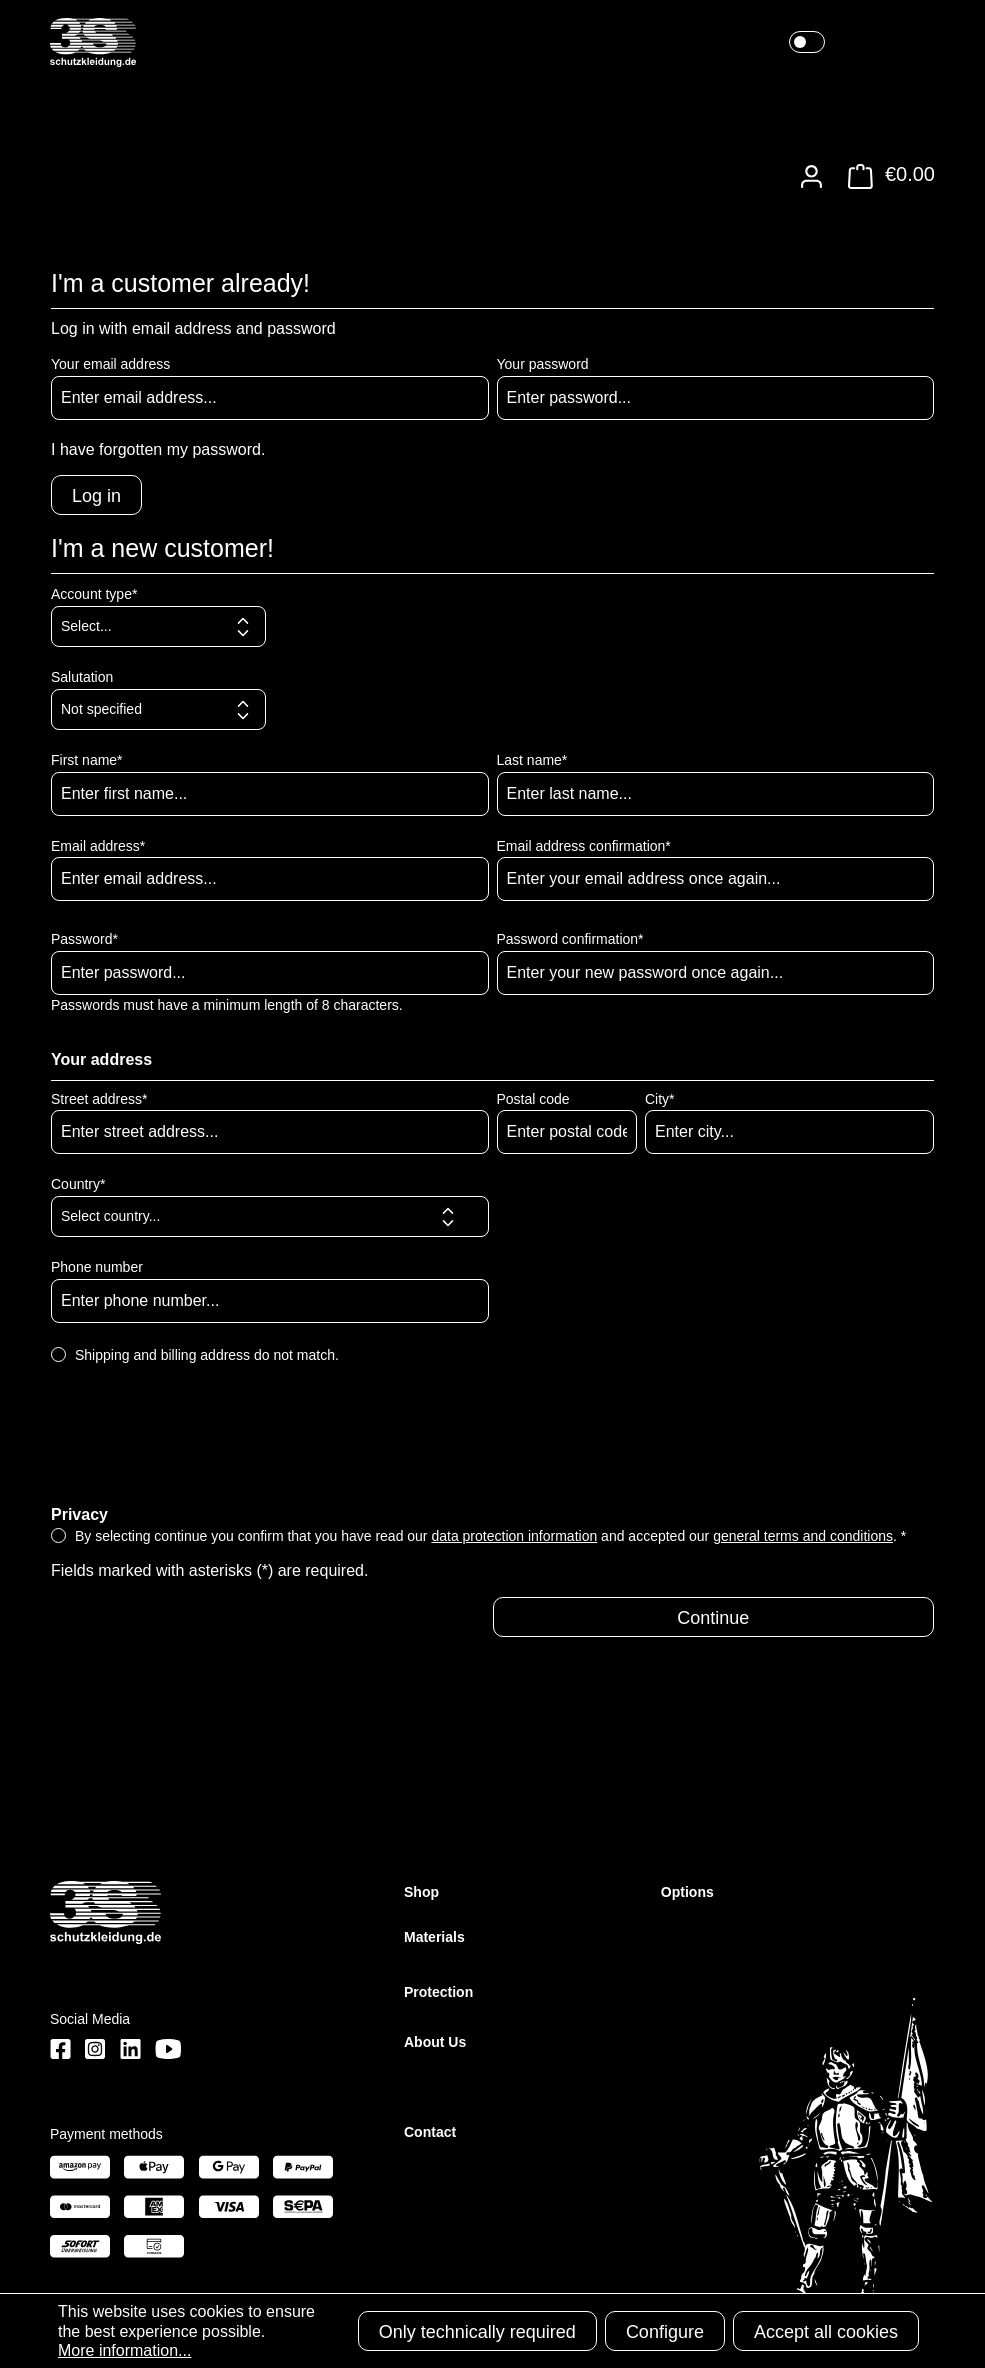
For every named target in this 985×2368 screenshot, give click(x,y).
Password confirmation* (570, 939)
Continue (713, 1618)
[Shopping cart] (885, 176)
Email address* (98, 846)
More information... (124, 2350)
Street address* (99, 1099)
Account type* (94, 594)
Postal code (533, 1099)
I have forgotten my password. (158, 449)
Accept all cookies (826, 2332)
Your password (543, 364)
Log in (96, 496)
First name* (87, 760)
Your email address (110, 364)
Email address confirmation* (584, 846)
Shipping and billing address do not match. (207, 1355)
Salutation (82, 677)
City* (660, 1099)
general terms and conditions (803, 1536)
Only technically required (477, 2332)
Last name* (532, 760)
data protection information (514, 1536)
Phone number (97, 1267)
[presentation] (203, 1451)
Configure (665, 2332)
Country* (78, 1184)
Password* (84, 939)
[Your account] (811, 176)
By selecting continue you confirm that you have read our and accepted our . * (490, 1536)
